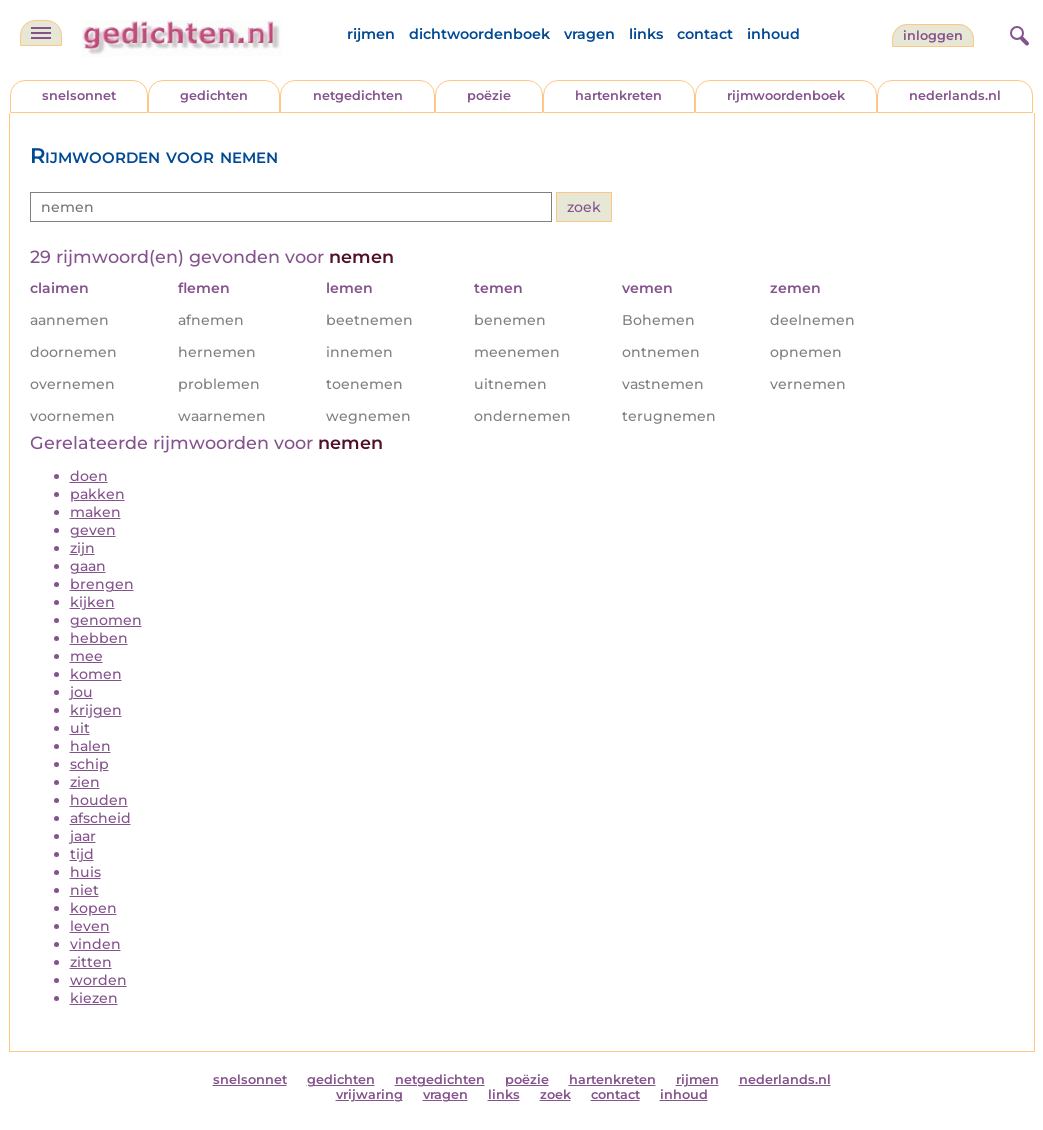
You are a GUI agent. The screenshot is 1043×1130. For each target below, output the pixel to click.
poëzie (489, 95)
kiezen (94, 998)
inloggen (933, 35)
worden (98, 980)
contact (705, 34)
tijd (82, 854)
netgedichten (358, 95)
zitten (91, 962)
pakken (97, 494)
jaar (83, 836)
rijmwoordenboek (786, 95)
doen (89, 476)
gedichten (214, 95)
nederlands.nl (955, 95)
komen (96, 674)
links (646, 34)
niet (84, 890)
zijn (82, 548)
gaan (88, 566)
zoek (555, 1094)
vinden (95, 944)
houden (99, 800)
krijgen (96, 710)
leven (90, 926)
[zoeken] (1017, 33)
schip (89, 764)
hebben (99, 638)
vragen (589, 34)
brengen (102, 584)
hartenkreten (618, 95)
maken (95, 512)
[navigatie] (41, 33)
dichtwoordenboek (479, 34)
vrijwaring (369, 1094)
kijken (92, 602)
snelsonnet (79, 95)
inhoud (773, 34)
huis (85, 872)
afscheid (100, 818)
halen (90, 746)
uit (80, 728)
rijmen (371, 34)
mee (86, 656)
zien (85, 782)
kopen (93, 908)
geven (93, 530)
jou (81, 692)
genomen (106, 620)
